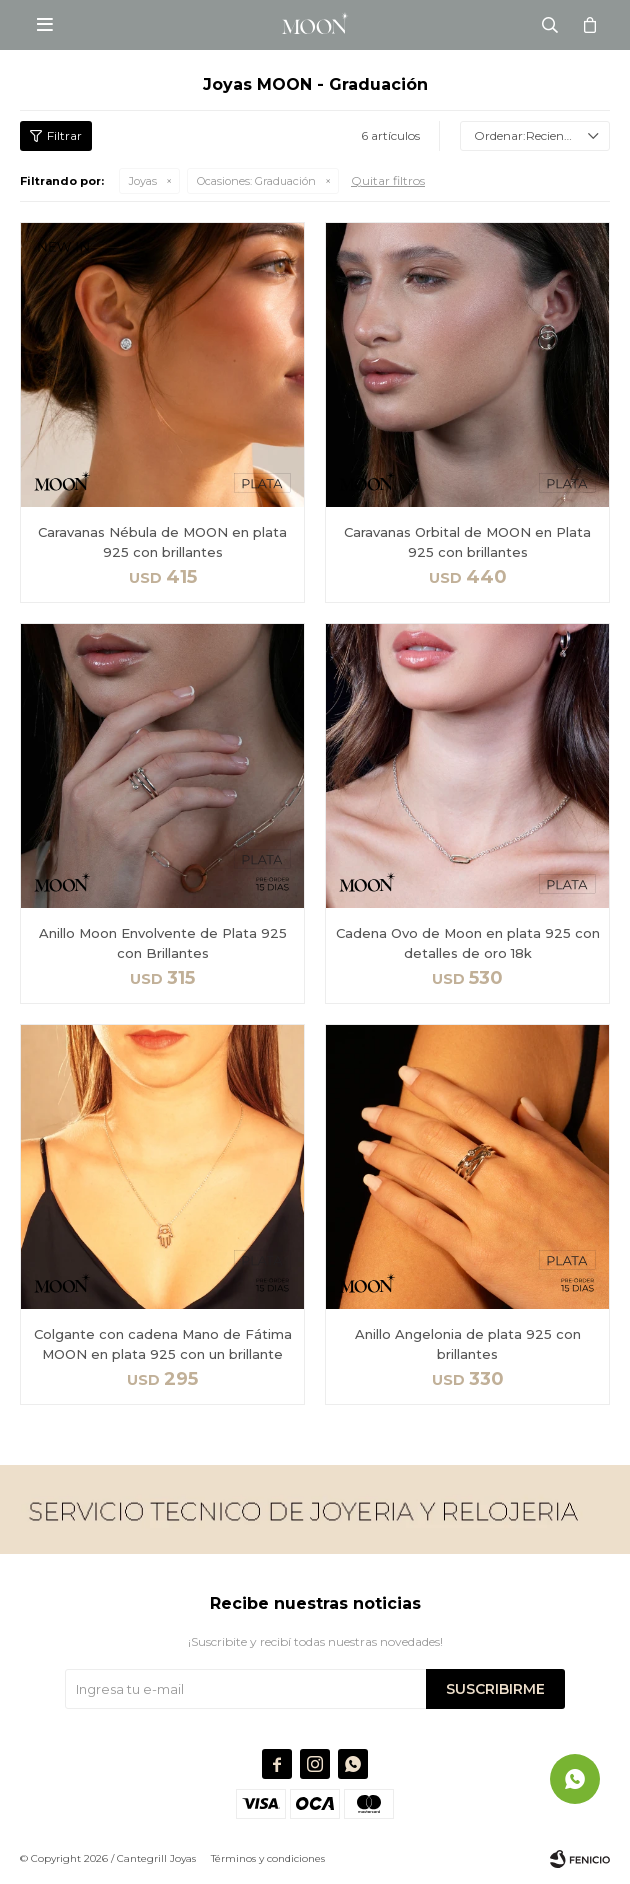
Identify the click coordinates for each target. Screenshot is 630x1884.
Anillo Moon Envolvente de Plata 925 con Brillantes (163, 943)
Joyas (143, 181)
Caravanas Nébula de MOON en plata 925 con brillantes (162, 542)
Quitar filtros (388, 180)
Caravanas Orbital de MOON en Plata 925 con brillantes (467, 542)
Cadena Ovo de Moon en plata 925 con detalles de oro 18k (468, 943)
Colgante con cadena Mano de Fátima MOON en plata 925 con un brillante (163, 1344)
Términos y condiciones (268, 1858)
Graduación (256, 181)
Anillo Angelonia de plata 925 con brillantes (468, 1344)
